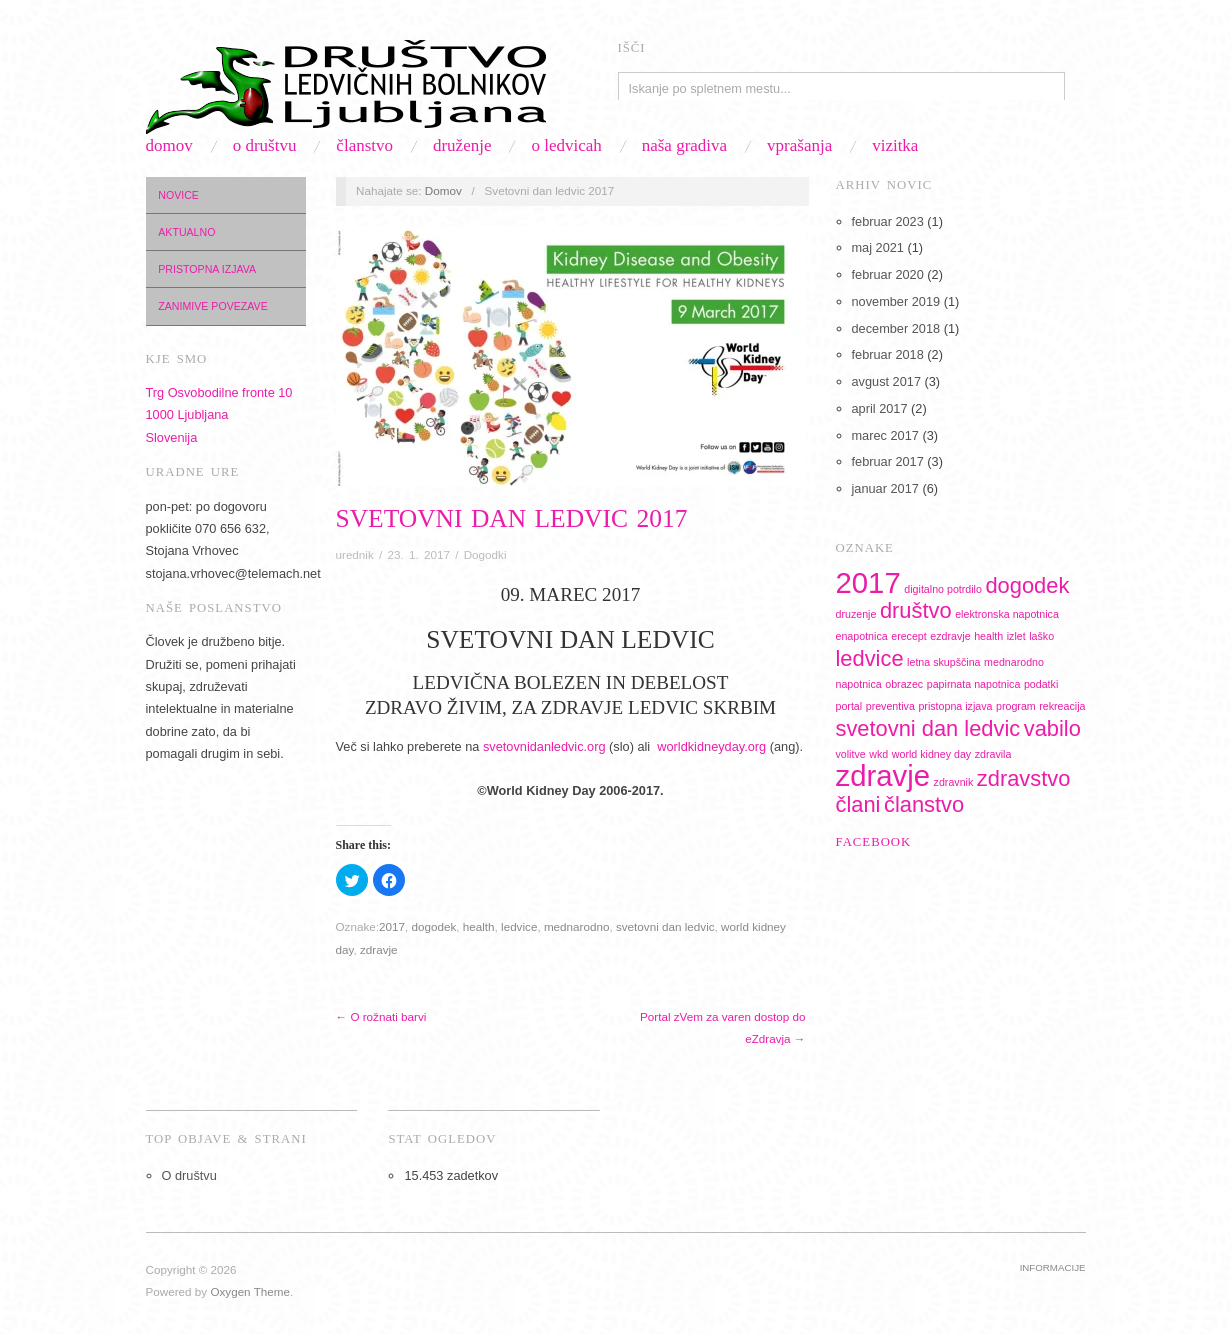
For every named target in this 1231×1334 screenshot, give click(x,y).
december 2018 (896, 328)
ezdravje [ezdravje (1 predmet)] (950, 636)
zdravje (379, 949)
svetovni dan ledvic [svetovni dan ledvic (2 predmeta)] (928, 728)
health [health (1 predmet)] (988, 636)
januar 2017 (885, 488)
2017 (392, 926)
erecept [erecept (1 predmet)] (909, 636)
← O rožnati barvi (381, 1016)
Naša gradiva (684, 145)
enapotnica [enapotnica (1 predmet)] (862, 636)
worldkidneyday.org (711, 746)
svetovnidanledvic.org (544, 746)
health (479, 926)
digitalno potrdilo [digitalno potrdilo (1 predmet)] (943, 589)
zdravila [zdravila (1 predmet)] (993, 754)
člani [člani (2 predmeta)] (858, 804)
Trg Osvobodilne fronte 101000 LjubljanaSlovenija (219, 415)
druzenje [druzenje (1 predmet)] (856, 614)
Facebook (874, 842)
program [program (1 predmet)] (1016, 706)
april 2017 (880, 408)
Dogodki (485, 554)
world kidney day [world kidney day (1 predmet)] (931, 754)
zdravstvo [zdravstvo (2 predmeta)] (1024, 778)
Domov (169, 145)
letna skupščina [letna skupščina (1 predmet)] (943, 662)
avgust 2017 (886, 381)
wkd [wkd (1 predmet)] (878, 754)
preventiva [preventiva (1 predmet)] (890, 706)
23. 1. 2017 (419, 554)
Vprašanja (799, 145)
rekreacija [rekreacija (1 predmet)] (1062, 706)
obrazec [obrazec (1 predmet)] (904, 684)
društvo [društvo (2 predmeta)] (916, 610)
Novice (178, 195)
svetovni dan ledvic (665, 926)
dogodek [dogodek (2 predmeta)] (1027, 585)
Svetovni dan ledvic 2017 (512, 518)
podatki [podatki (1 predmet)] (1041, 684)
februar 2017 (888, 461)
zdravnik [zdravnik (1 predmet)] (954, 782)
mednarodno (577, 926)
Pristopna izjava (207, 269)
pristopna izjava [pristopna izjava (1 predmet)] (955, 706)
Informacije (1053, 1267)
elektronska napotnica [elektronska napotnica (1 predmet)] (1007, 614)
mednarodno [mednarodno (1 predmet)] (1014, 662)
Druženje (462, 145)
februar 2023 (888, 221)
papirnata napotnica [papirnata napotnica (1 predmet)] (974, 684)
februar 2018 (888, 354)
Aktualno (186, 232)
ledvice (519, 926)
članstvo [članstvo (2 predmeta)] (924, 804)
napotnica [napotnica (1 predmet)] (859, 684)
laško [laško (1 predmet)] (1041, 636)
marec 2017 (885, 435)
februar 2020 (888, 274)
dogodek (433, 926)
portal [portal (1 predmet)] (849, 706)
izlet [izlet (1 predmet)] (1016, 636)
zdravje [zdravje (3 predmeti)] (883, 775)
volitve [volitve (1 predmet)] (851, 754)
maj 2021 (878, 247)
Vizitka (895, 145)
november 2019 (896, 301)
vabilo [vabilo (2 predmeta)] (1052, 728)
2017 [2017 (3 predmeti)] (868, 582)
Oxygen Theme (250, 1291)
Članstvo (364, 145)
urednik (355, 554)
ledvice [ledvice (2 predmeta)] (870, 658)
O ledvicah (566, 145)
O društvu (265, 145)
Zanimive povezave (212, 306)
